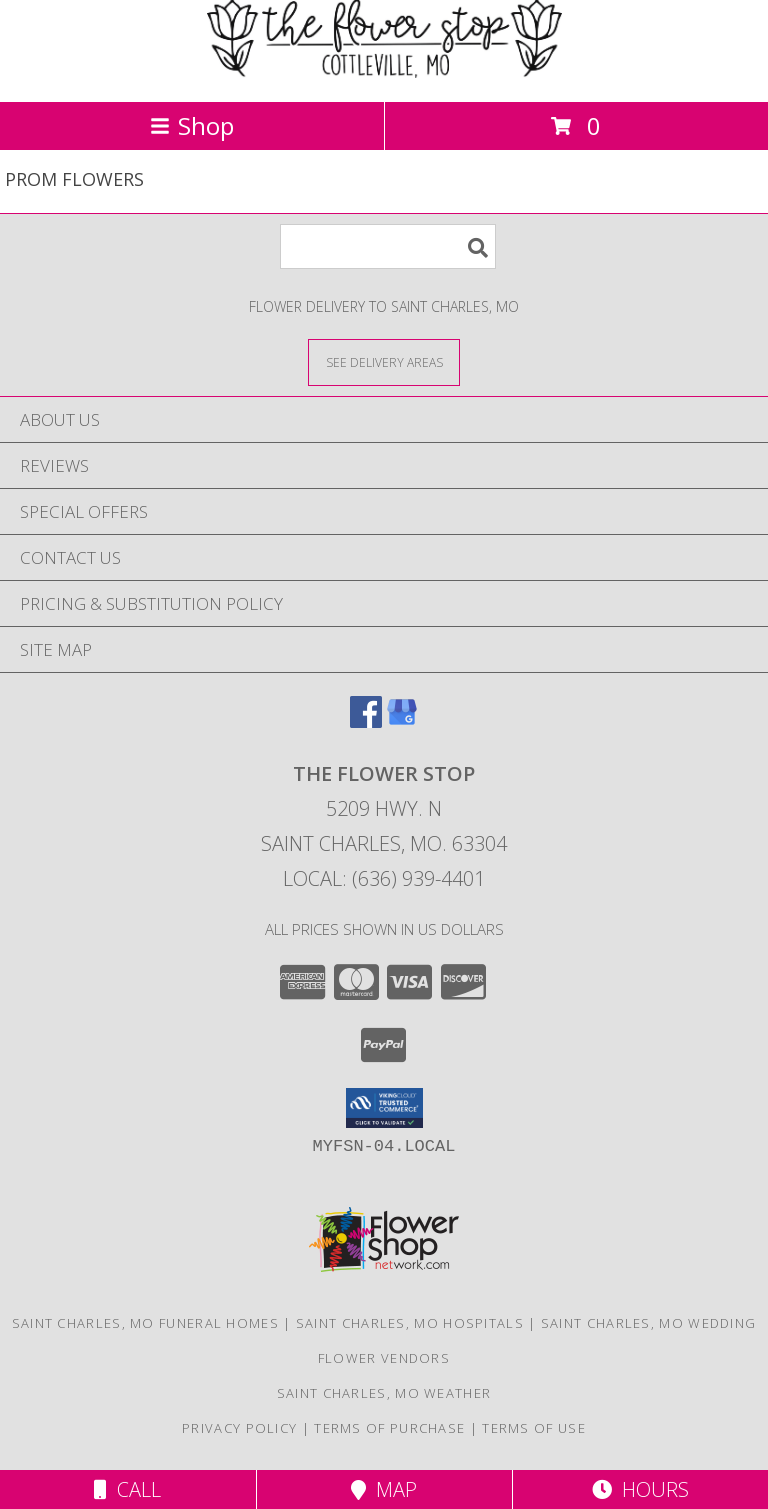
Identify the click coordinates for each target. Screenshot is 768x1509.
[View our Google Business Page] (402, 721)
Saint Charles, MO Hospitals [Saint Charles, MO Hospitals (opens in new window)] (410, 1323)
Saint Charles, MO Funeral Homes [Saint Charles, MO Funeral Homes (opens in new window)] (145, 1323)
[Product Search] (388, 246)
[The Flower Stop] (384, 72)
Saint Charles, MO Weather (384, 1393)
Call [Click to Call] (127, 1489)
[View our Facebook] (366, 721)
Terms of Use (534, 1428)
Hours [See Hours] (640, 1489)
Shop (192, 125)
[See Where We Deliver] (384, 361)
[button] (384, 1108)
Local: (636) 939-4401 (384, 878)
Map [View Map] (384, 1489)
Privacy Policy (239, 1428)
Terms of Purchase (389, 1428)
